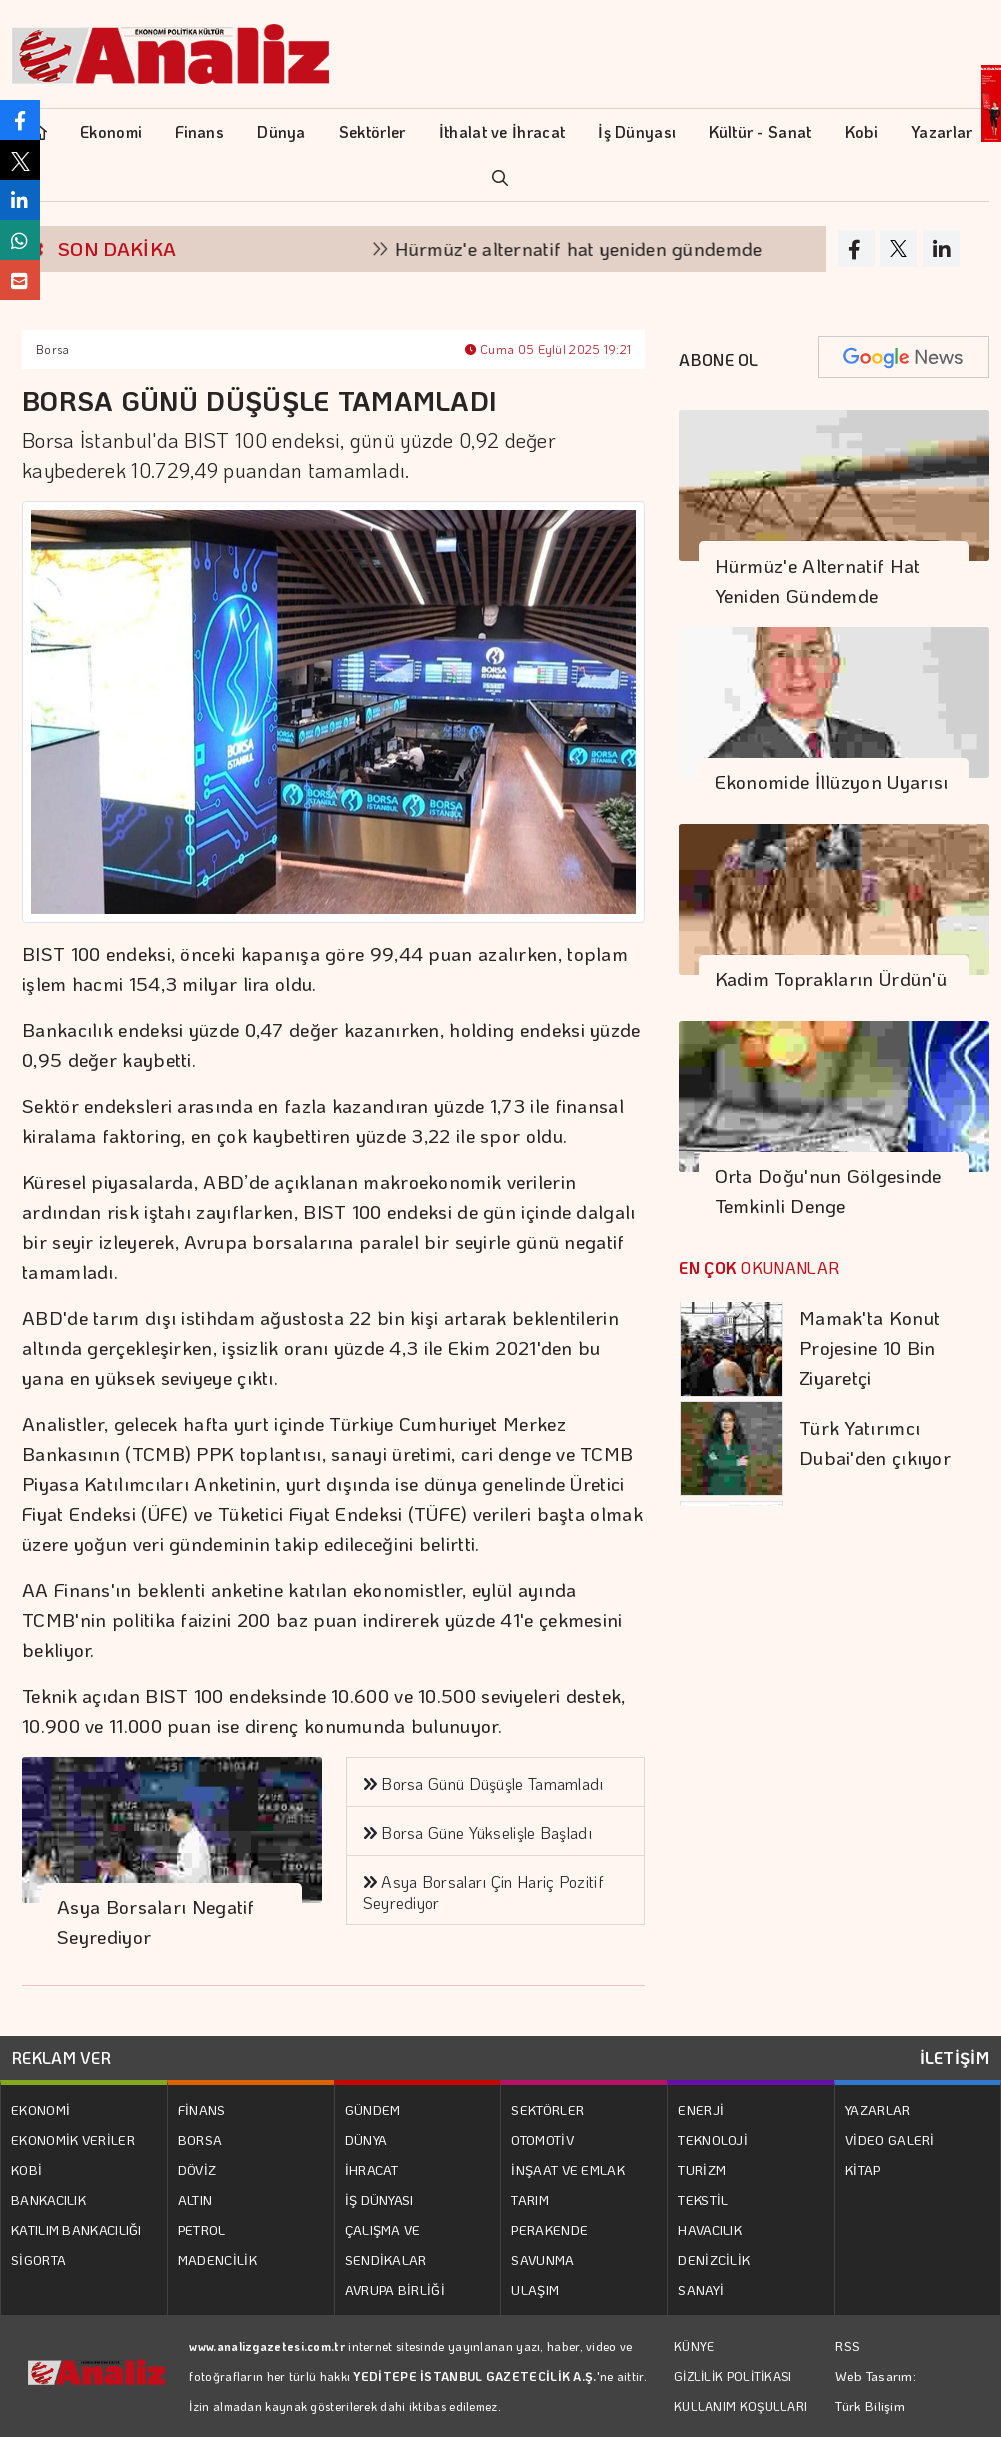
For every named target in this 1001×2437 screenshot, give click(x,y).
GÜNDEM (373, 2109)
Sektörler (372, 131)
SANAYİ (701, 2289)
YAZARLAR (877, 2109)
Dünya (281, 131)
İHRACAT (372, 2169)
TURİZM (702, 2169)
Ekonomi (111, 131)
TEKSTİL (703, 2199)
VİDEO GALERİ (890, 2139)
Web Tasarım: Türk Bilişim (875, 2390)
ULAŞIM (535, 2289)
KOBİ (26, 2169)
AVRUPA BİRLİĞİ (395, 2289)
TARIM (530, 2199)
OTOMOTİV (542, 2139)
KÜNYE (694, 2346)
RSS (847, 2345)
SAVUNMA (542, 2259)
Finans (199, 131)
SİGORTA (38, 2259)
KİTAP (863, 2169)
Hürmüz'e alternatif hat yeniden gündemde (593, 248)
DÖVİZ (197, 2169)
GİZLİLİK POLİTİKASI (733, 2376)
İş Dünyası (637, 131)
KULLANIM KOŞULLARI (740, 2406)
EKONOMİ (40, 2109)
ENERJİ (701, 2109)
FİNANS (202, 2109)
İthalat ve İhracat (502, 131)
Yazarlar (941, 131)
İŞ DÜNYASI (379, 2199)
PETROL (202, 2229)
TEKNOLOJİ (713, 2139)
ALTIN (195, 2199)
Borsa (53, 349)
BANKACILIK (48, 2199)
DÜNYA (366, 2139)
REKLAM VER (61, 2057)
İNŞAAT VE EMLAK (568, 2169)
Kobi (861, 131)
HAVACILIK (710, 2229)
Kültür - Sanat (760, 131)
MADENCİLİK (217, 2259)
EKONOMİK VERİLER (73, 2139)
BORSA (200, 2139)
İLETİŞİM (954, 2057)
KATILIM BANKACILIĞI (76, 2229)
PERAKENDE (549, 2229)
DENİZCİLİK (714, 2259)
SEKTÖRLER (547, 2109)
